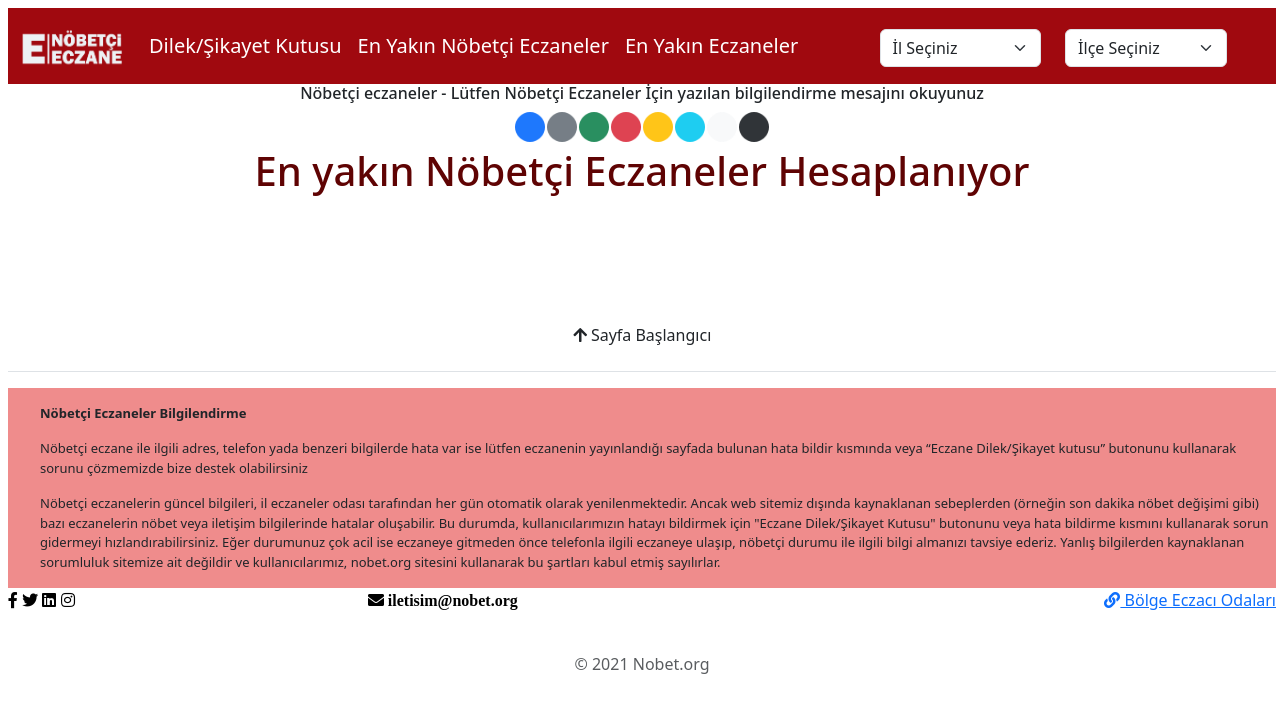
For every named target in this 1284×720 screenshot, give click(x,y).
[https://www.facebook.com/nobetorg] (13, 600)
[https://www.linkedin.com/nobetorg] (49, 600)
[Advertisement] (642, 272)
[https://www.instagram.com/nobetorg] (68, 600)
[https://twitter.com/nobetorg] (30, 600)
